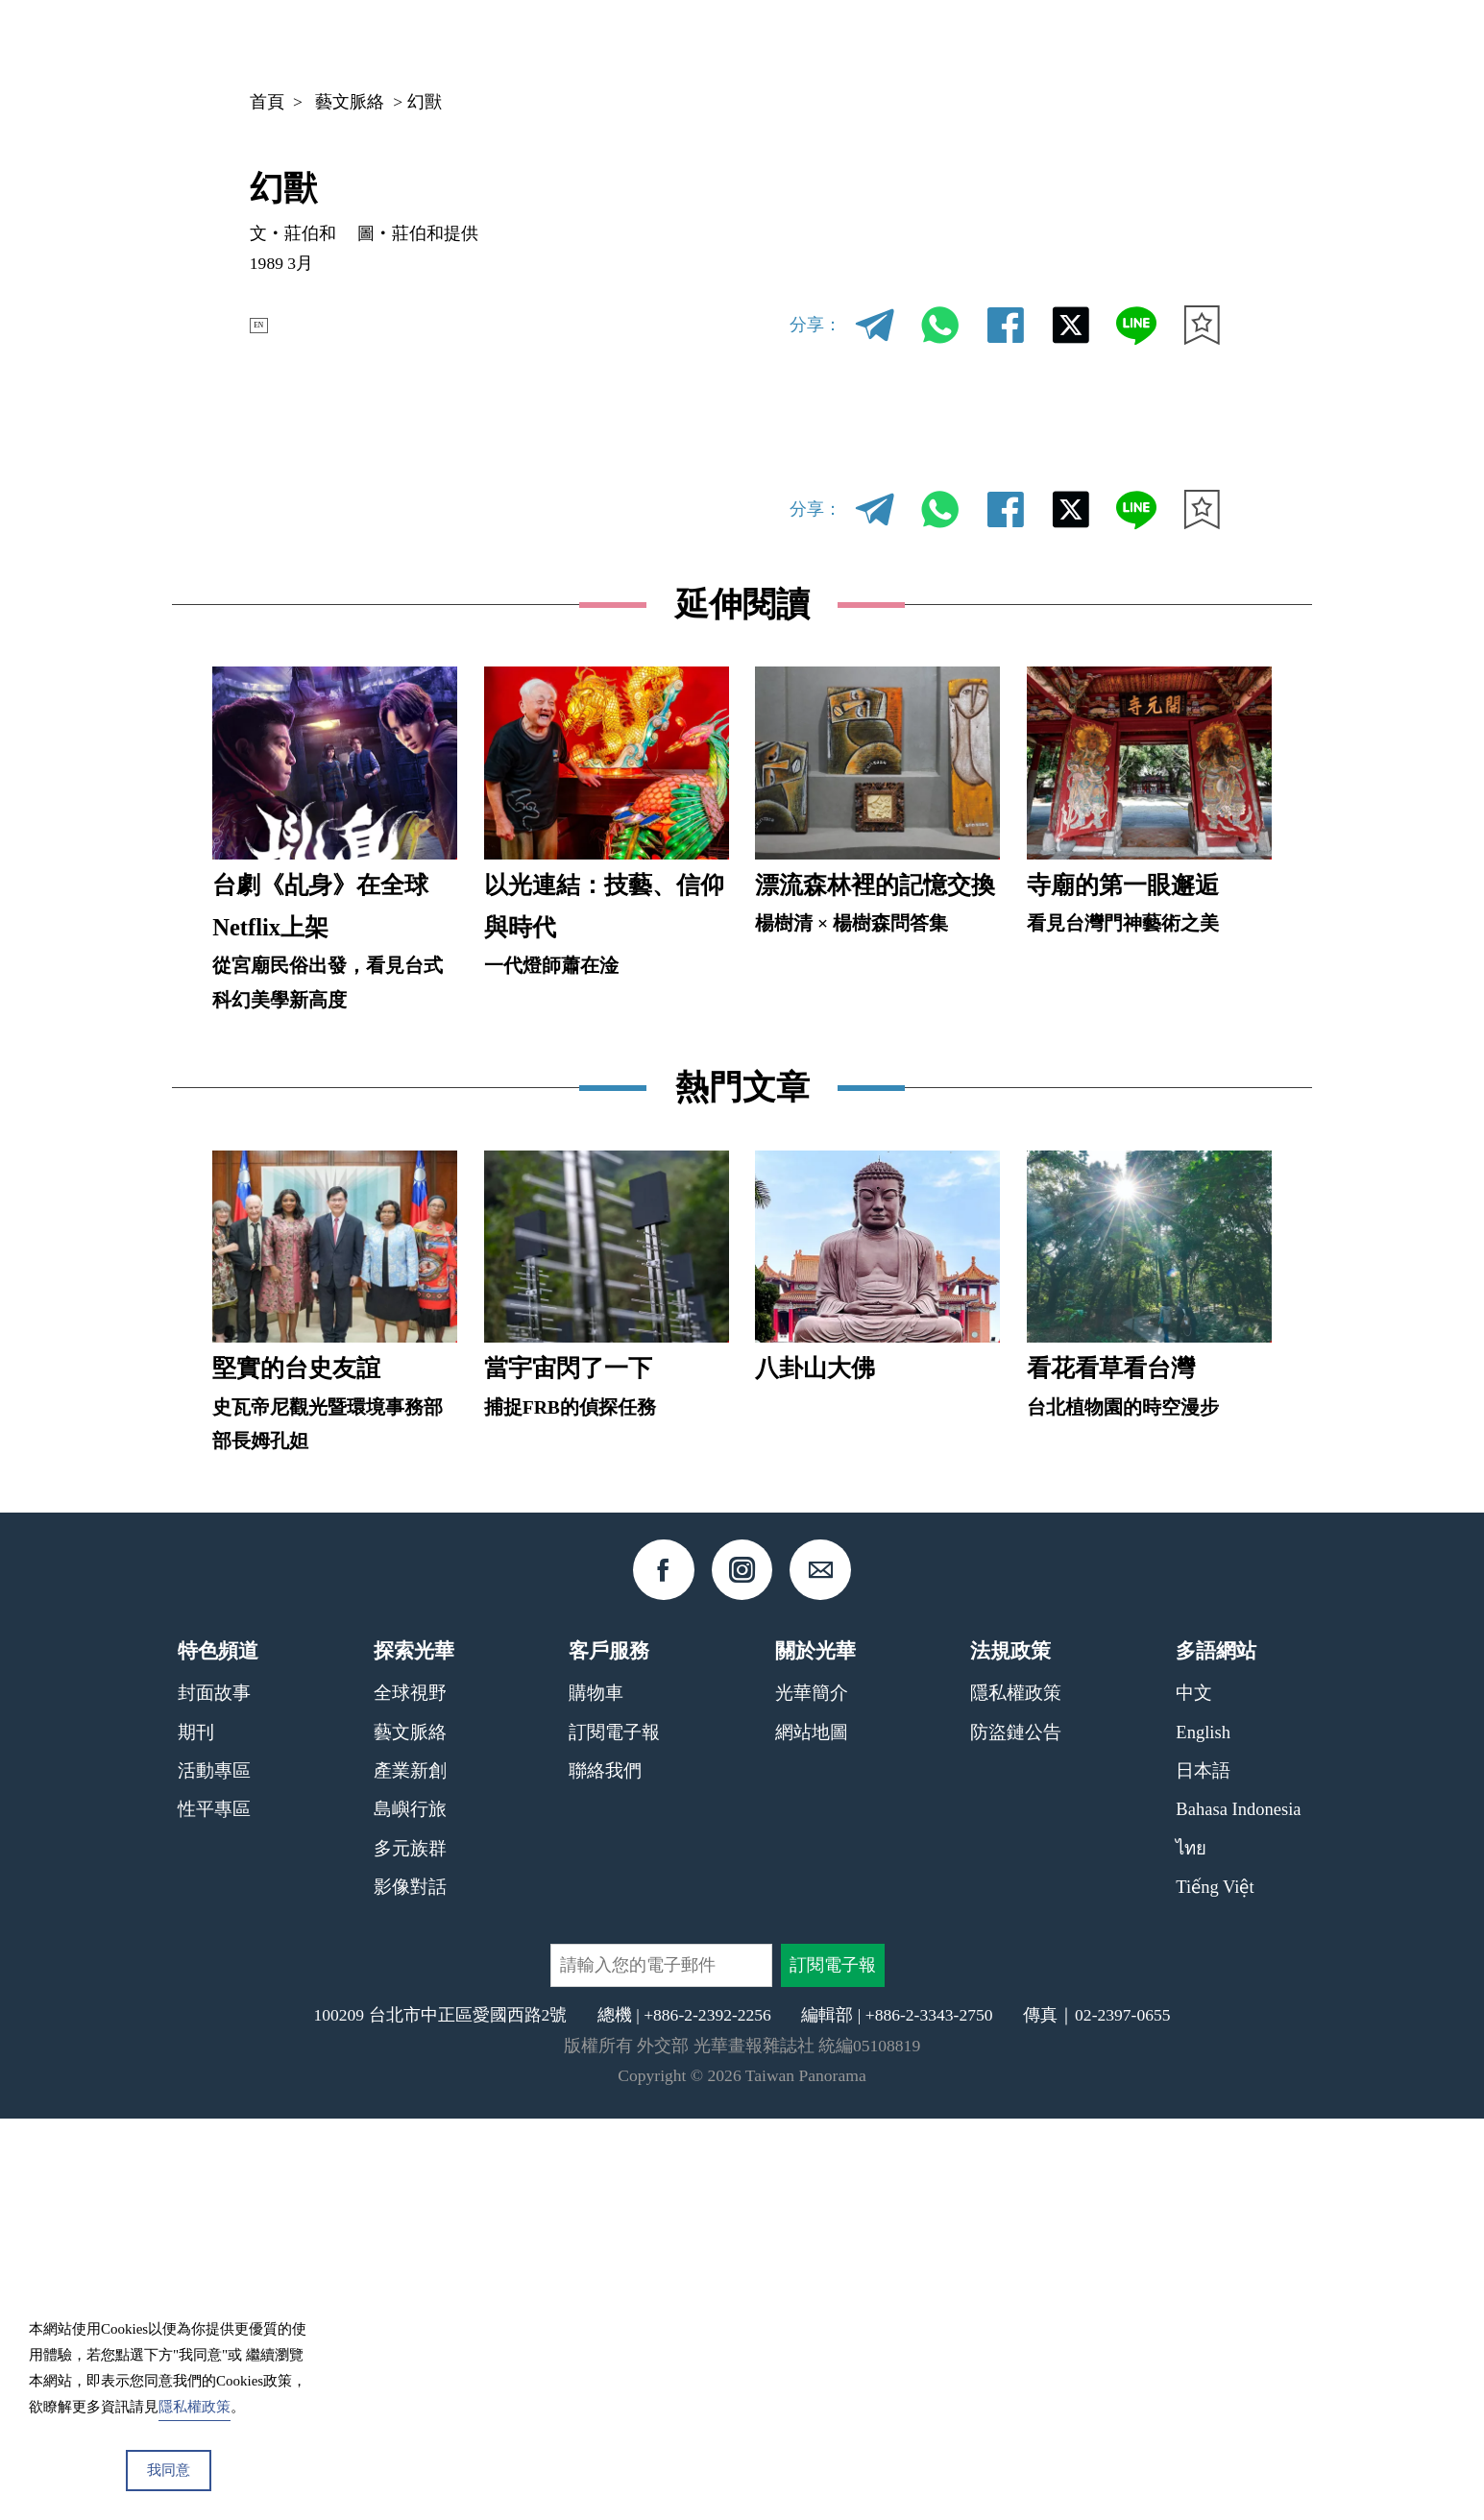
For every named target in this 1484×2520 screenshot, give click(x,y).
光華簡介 (811, 2094)
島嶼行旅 (410, 2210)
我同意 (168, 2470)
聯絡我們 (605, 2171)
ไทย (1191, 2249)
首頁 (267, 101)
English (1203, 2132)
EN (269, 324)
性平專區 (214, 2210)
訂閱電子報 (614, 2132)
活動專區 (214, 2171)
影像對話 (410, 2288)
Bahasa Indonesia (1238, 2210)
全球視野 (410, 2094)
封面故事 (214, 2094)
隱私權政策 (1015, 2094)
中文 (1153, 42)
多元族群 (410, 2249)
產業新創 (410, 2171)
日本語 (1203, 2171)
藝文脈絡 (349, 101)
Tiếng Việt (1214, 2288)
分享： (815, 324)
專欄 (1057, 42)
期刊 (985, 42)
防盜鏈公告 (1015, 2132)
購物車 (596, 2094)
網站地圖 (811, 2132)
